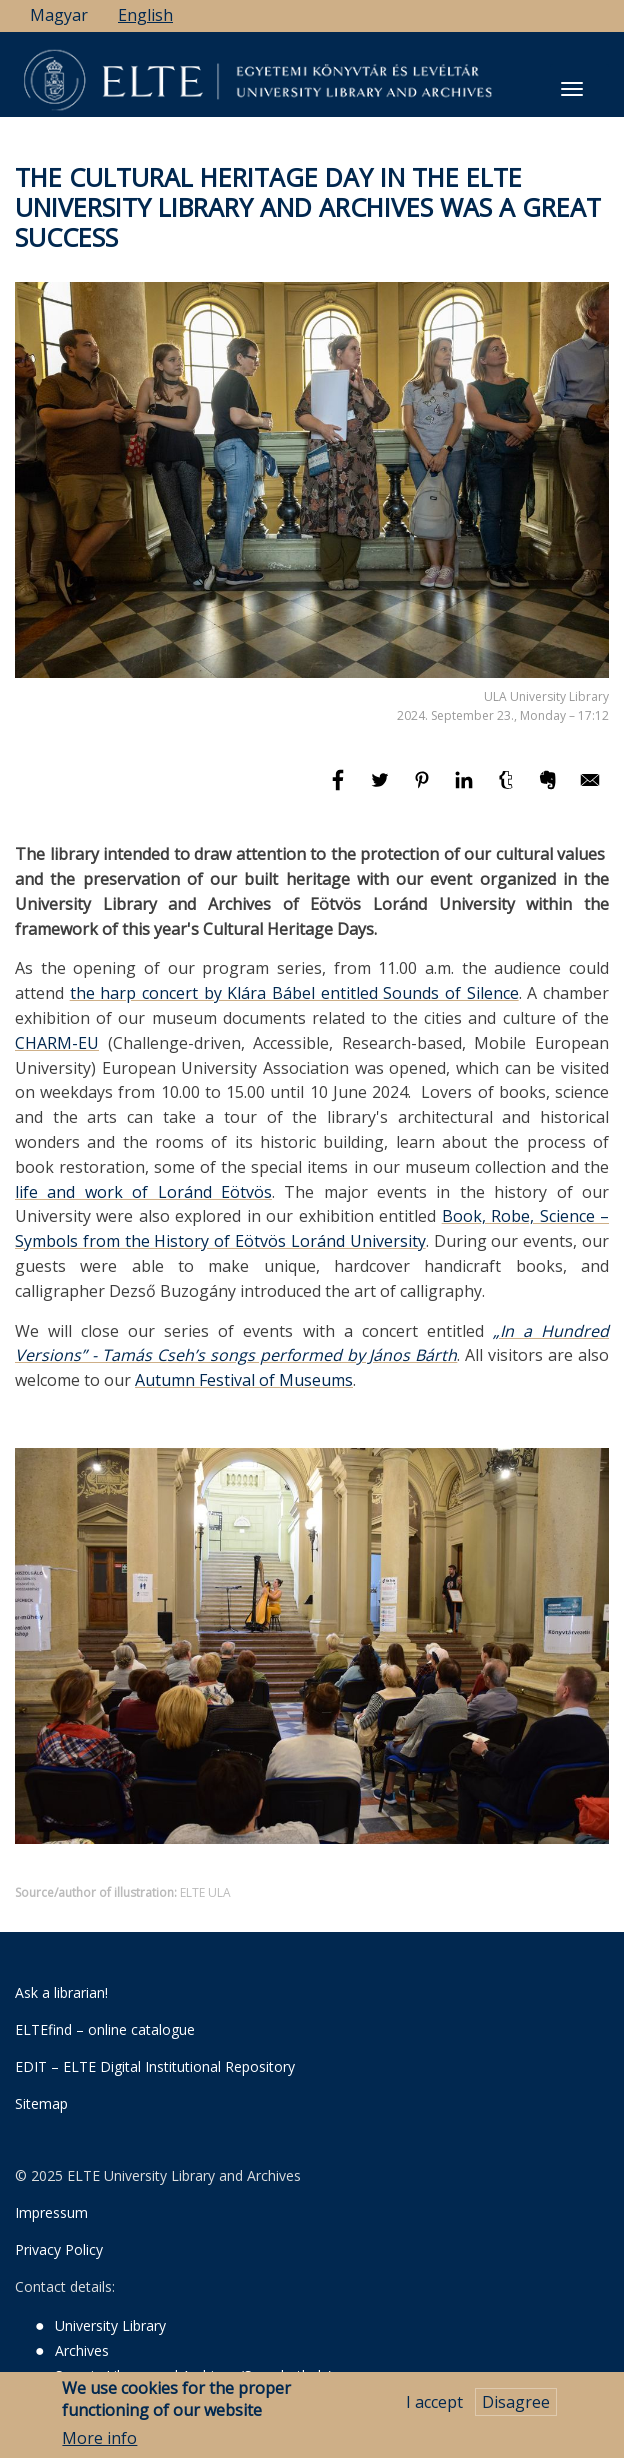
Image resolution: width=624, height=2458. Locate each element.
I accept (434, 2402)
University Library (110, 2325)
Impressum (51, 2212)
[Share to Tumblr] (508, 789)
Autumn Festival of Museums (244, 1380)
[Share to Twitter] (382, 789)
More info (99, 2438)
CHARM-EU (57, 1043)
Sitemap (41, 2103)
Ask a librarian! (61, 1992)
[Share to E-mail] (590, 789)
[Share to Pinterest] (424, 789)
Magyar (59, 15)
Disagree (516, 2402)
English (145, 15)
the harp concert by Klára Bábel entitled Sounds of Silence (294, 993)
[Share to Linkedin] (466, 789)
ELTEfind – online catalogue (105, 2029)
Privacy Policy (59, 2249)
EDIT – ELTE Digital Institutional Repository (155, 2066)
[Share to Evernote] (550, 789)
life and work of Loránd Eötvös (143, 1192)
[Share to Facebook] (340, 789)
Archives (82, 2350)
